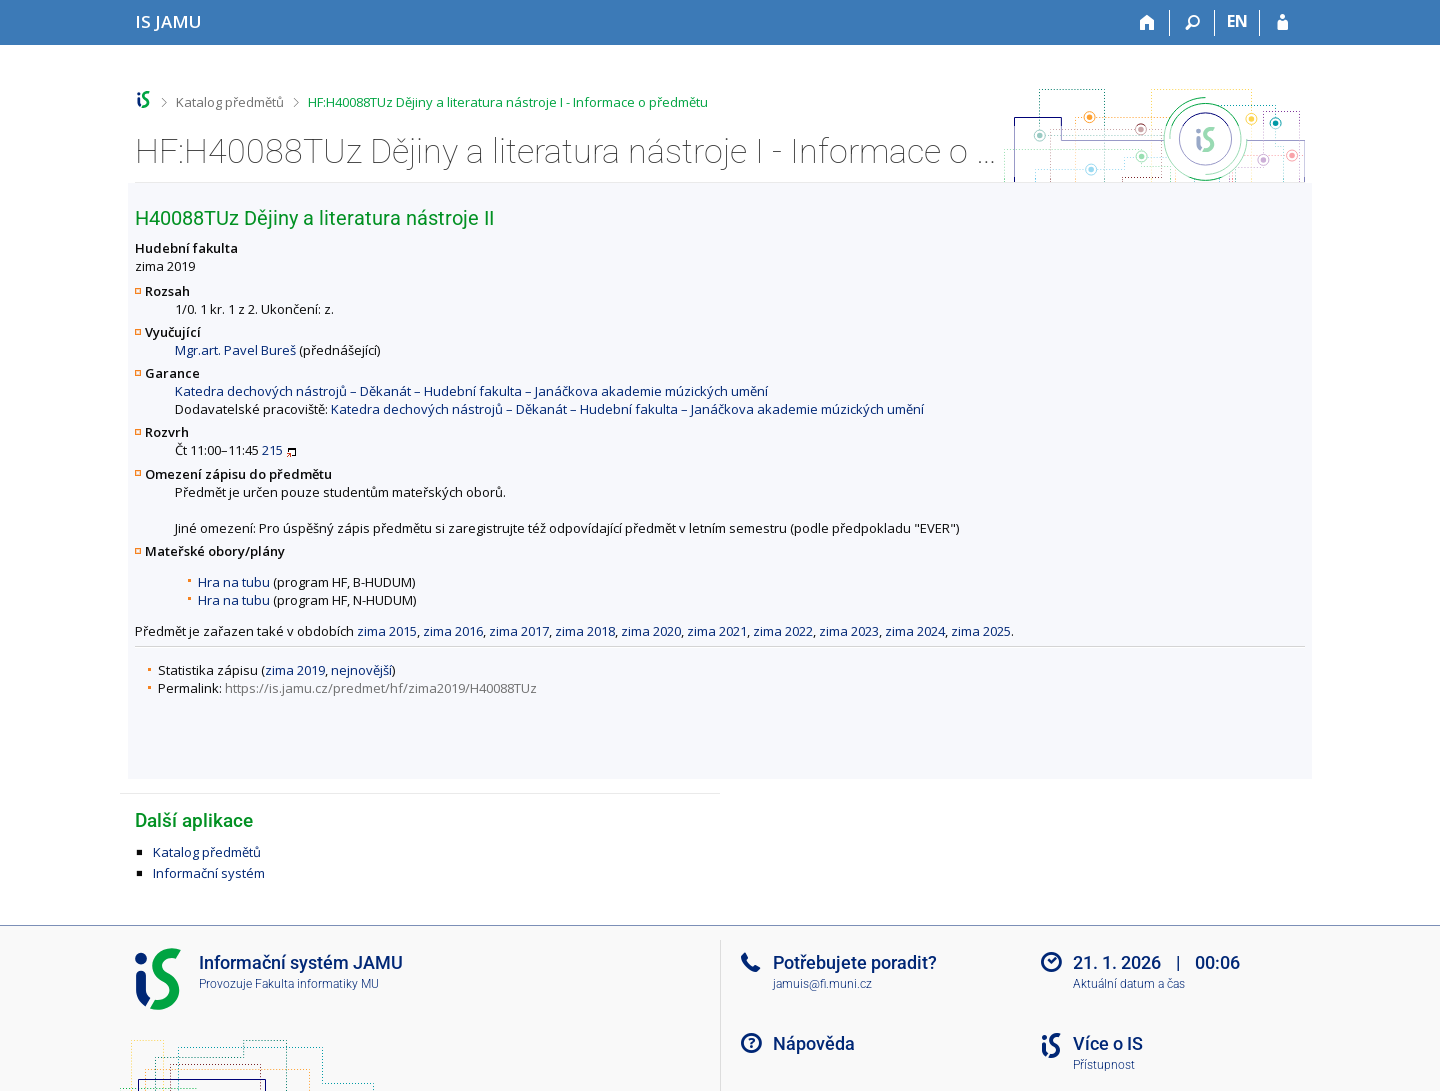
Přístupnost (1104, 1065)
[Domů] (1147, 23)
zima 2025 (981, 631)
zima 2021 (717, 631)
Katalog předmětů (230, 102)
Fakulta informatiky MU (317, 984)
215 (272, 450)
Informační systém (209, 873)
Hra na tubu (234, 582)
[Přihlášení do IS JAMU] (1282, 23)
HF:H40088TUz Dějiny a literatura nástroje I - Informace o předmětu (508, 102)
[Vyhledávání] (1192, 23)
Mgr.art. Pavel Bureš (235, 350)
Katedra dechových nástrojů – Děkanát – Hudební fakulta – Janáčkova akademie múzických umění (471, 391)
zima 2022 (783, 631)
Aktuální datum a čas (1129, 984)
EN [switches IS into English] (1237, 21)
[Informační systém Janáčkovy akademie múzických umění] (168, 21)
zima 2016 (453, 631)
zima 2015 (387, 631)
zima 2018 (585, 631)
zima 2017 (519, 631)
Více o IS (1108, 1043)
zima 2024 (915, 631)
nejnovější (361, 670)
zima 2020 (651, 631)
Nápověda (814, 1043)
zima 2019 (295, 670)
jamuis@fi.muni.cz (822, 984)
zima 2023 (849, 631)
